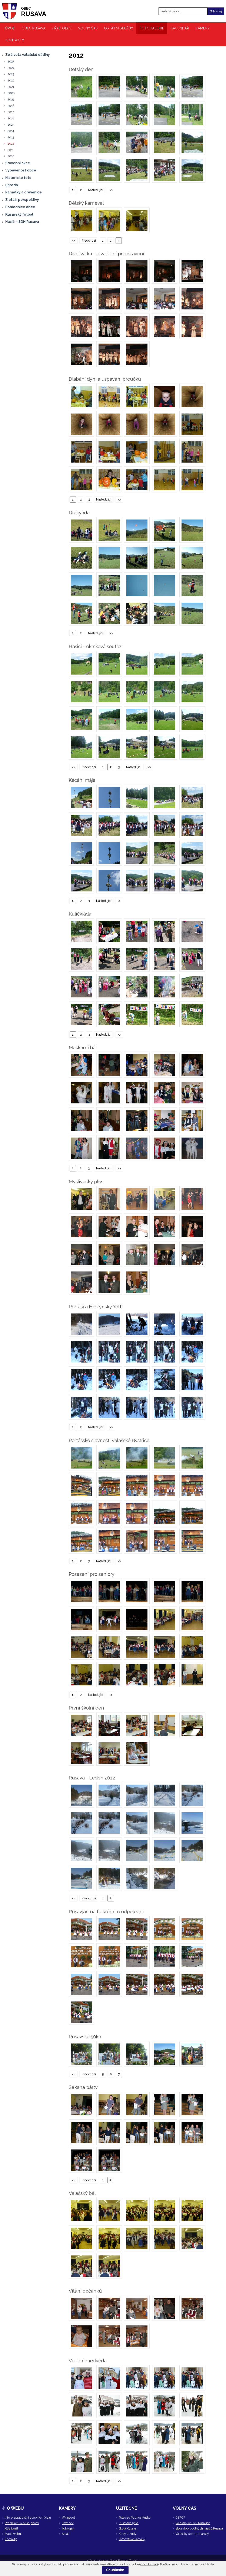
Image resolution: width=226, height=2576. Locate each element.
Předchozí (89, 240)
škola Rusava (127, 2528)
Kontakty (11, 2539)
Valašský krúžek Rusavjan (193, 2523)
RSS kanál (11, 2528)
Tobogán (68, 2528)
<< (73, 240)
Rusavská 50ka (129, 2523)
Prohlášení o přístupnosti (22, 2523)
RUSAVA (33, 11)
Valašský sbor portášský (192, 2533)
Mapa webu (13, 2533)
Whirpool (68, 2517)
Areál (65, 2533)
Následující (95, 190)
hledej (216, 11)
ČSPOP (180, 2517)
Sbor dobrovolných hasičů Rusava (199, 2528)
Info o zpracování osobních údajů (28, 2517)
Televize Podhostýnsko (135, 2517)
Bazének (67, 2523)
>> (111, 190)
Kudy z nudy (127, 2533)
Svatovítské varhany (132, 2539)
